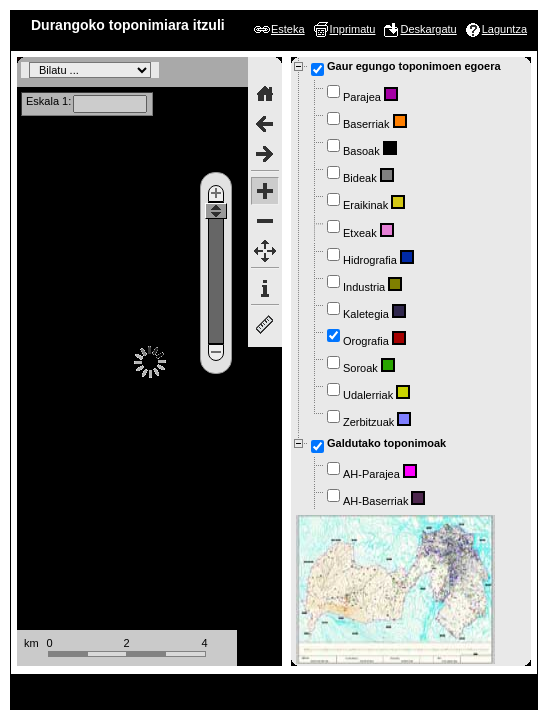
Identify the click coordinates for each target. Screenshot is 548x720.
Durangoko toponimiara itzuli (128, 25)
